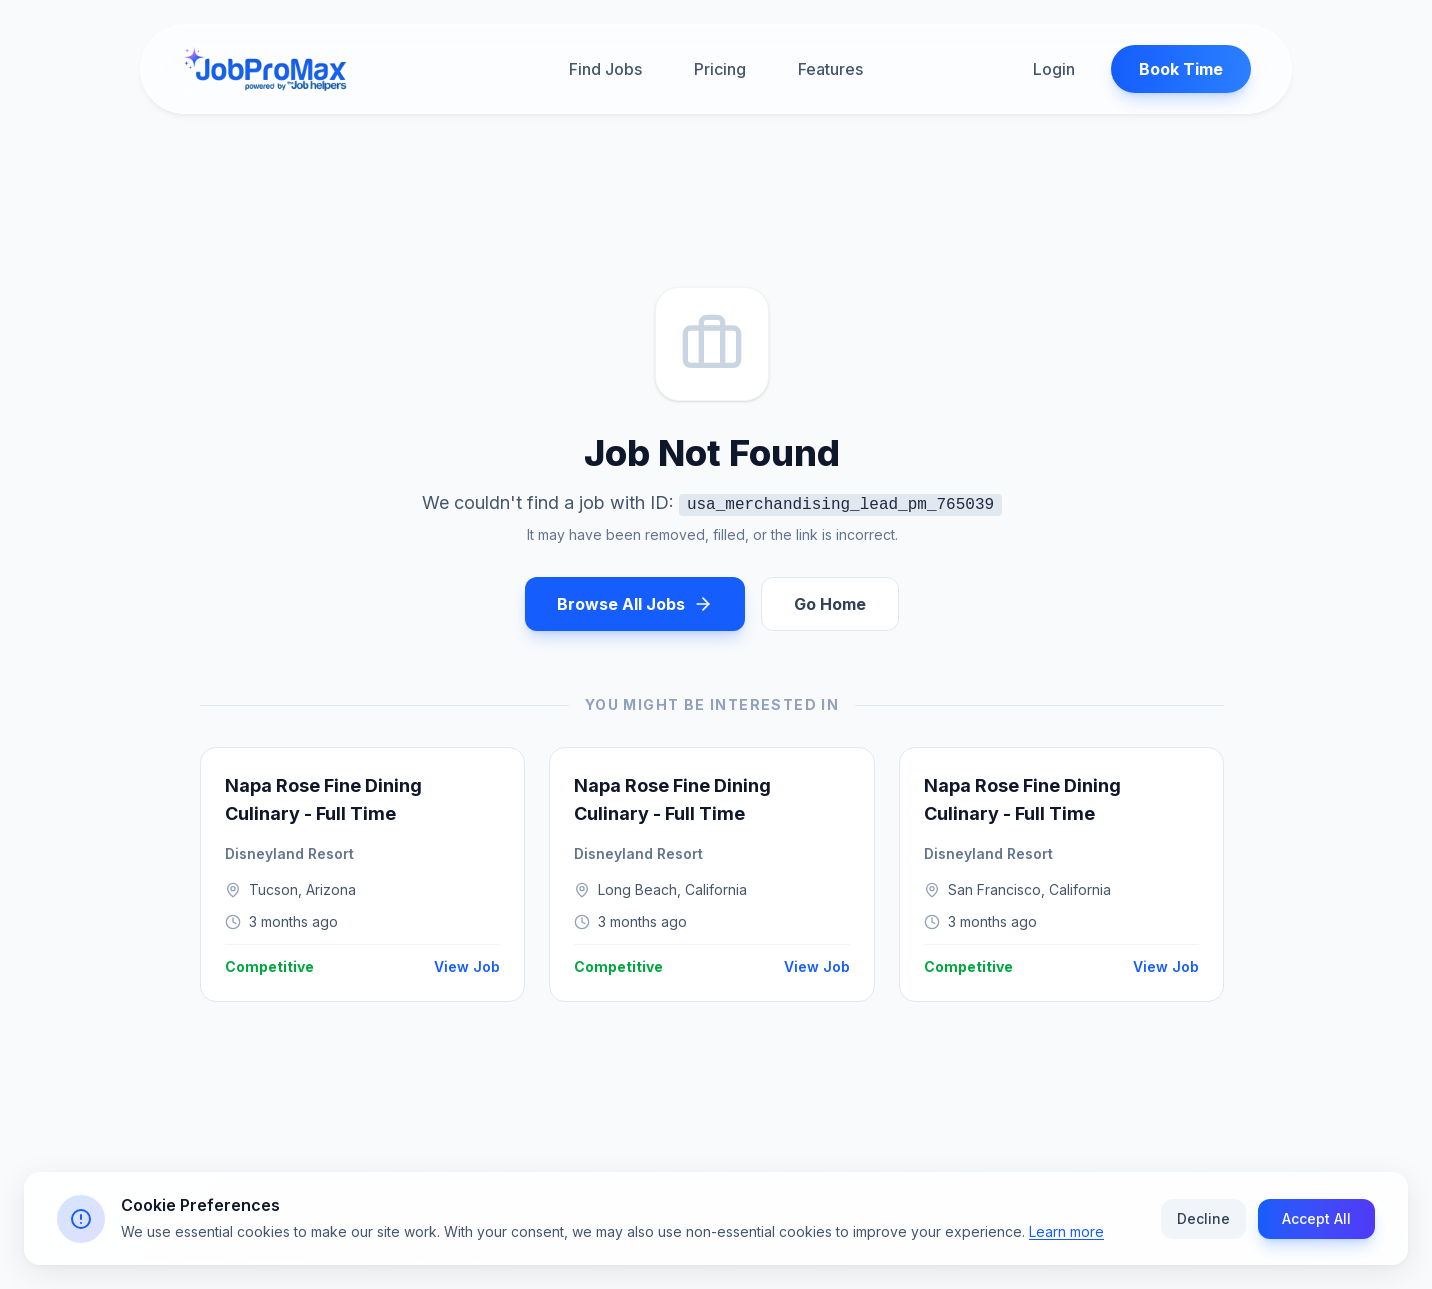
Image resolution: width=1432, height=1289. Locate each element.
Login (1054, 69)
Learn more (1066, 1241)
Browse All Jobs (635, 604)
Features (830, 69)
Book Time (1181, 69)
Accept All (1316, 1228)
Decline (1203, 1228)
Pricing (720, 69)
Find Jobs (605, 69)
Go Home (830, 604)
